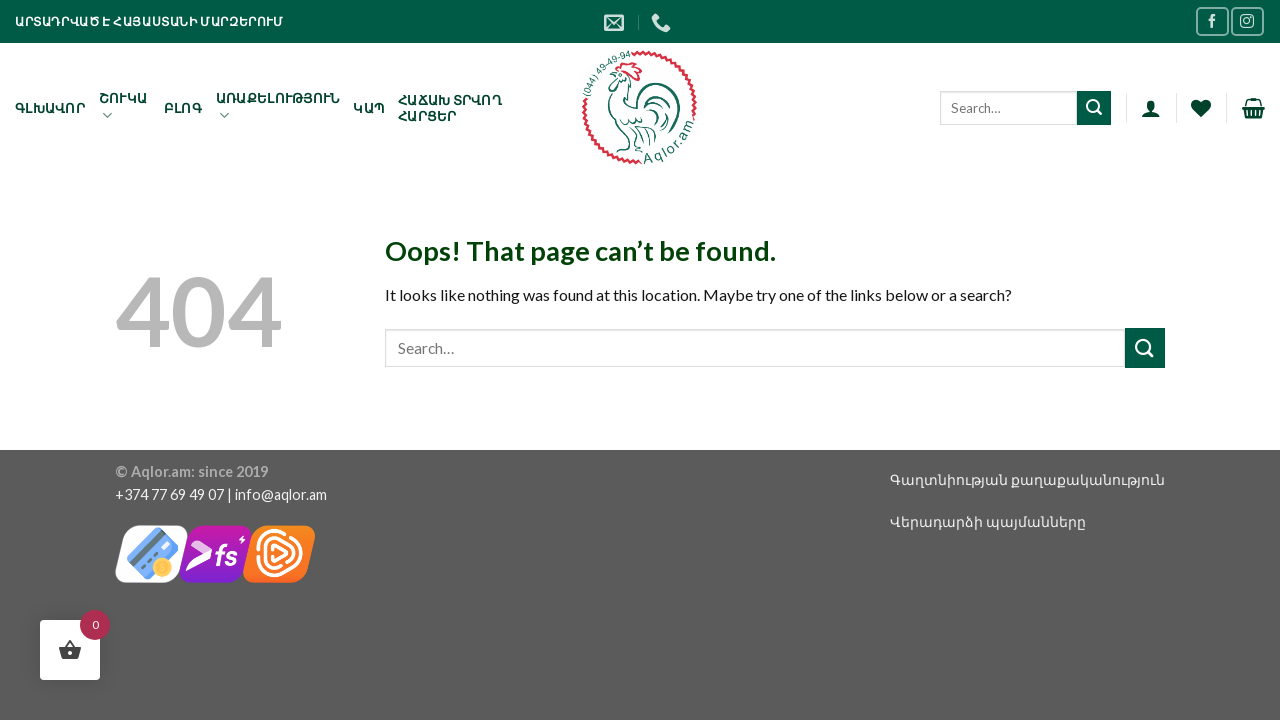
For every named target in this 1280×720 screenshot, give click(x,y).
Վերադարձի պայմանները (988, 521)
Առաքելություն (277, 107)
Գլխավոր (50, 108)
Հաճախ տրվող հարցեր (450, 108)
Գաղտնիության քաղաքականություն (1027, 479)
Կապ (368, 108)
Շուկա (123, 107)
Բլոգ (183, 108)
